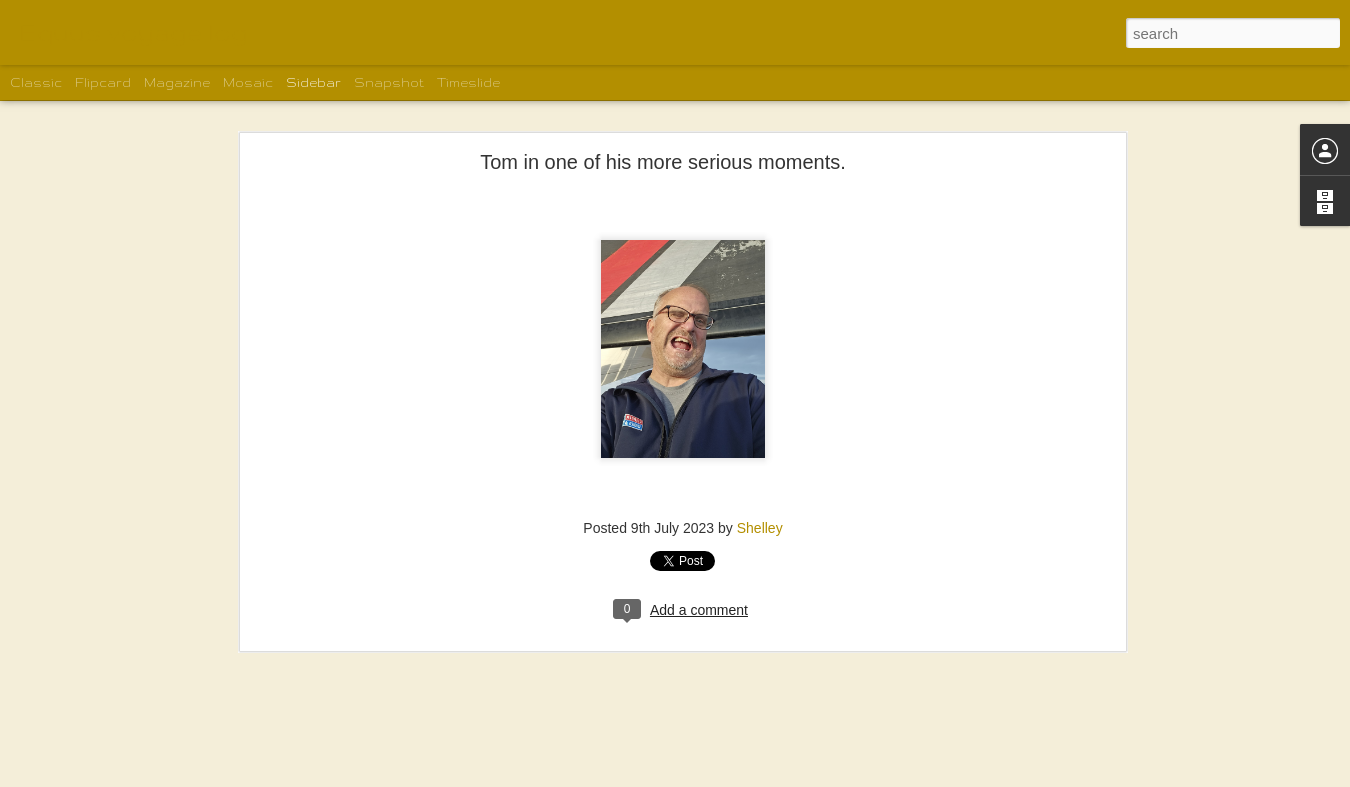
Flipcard (103, 82)
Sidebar (313, 82)
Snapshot (389, 82)
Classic (36, 82)
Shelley (760, 436)
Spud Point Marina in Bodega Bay (139, 752)
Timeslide (468, 82)
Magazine (177, 82)
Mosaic (248, 82)
